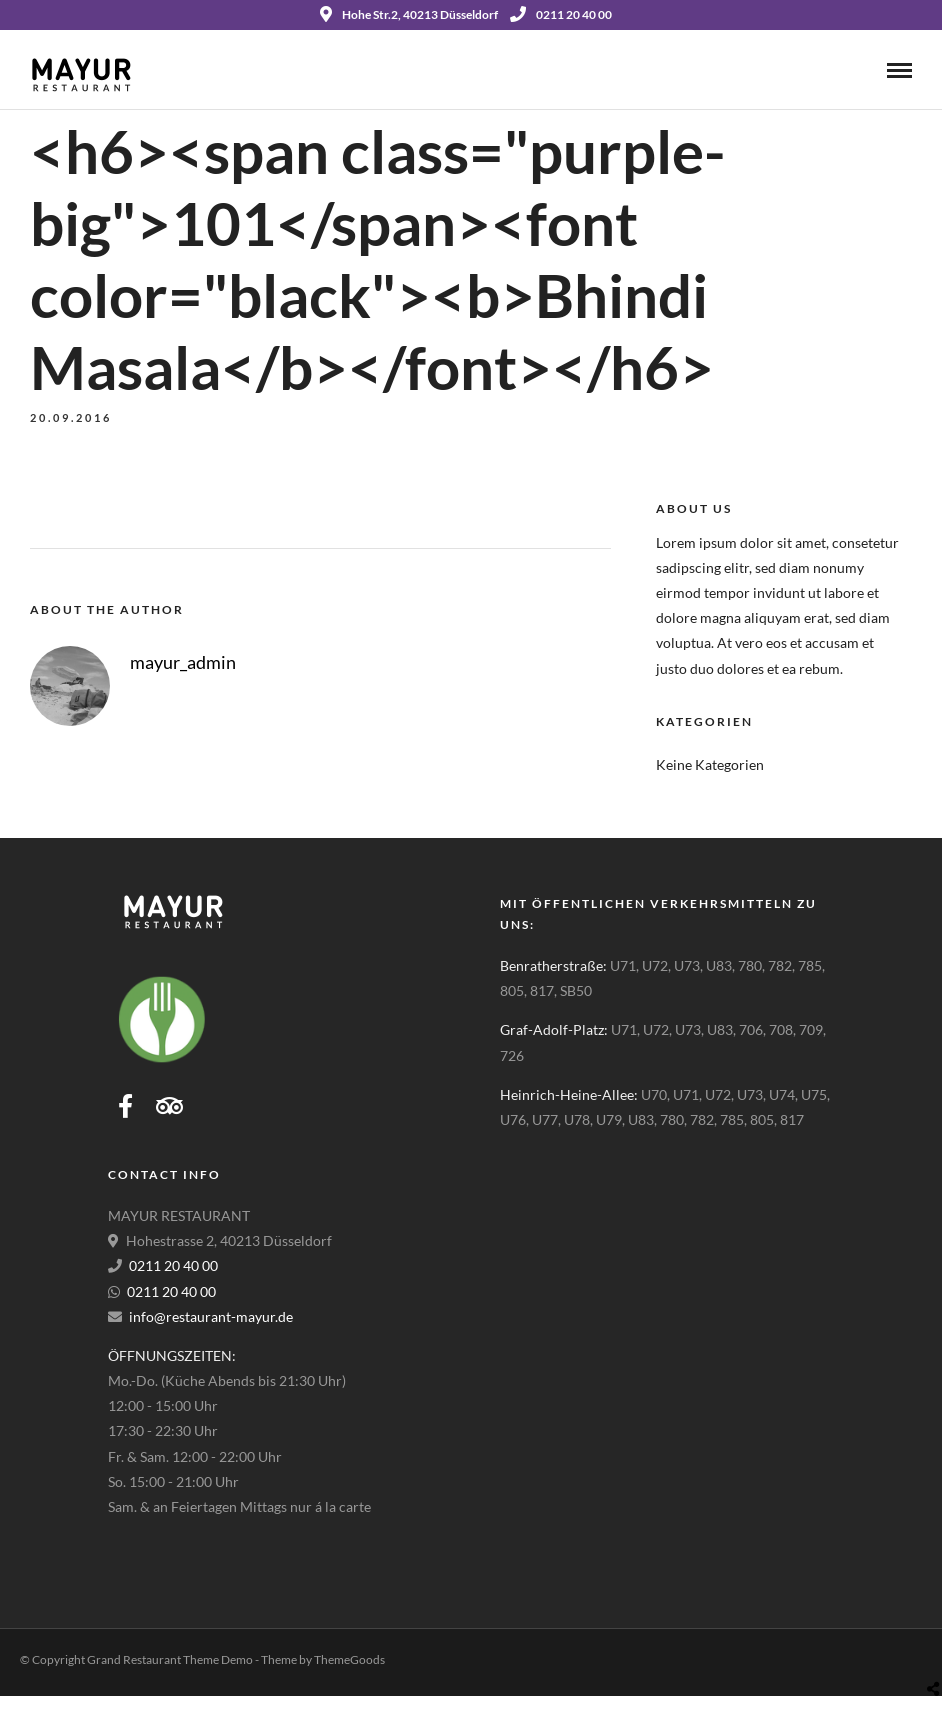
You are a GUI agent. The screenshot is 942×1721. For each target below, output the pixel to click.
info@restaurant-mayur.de (211, 1316)
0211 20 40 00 (561, 14)
